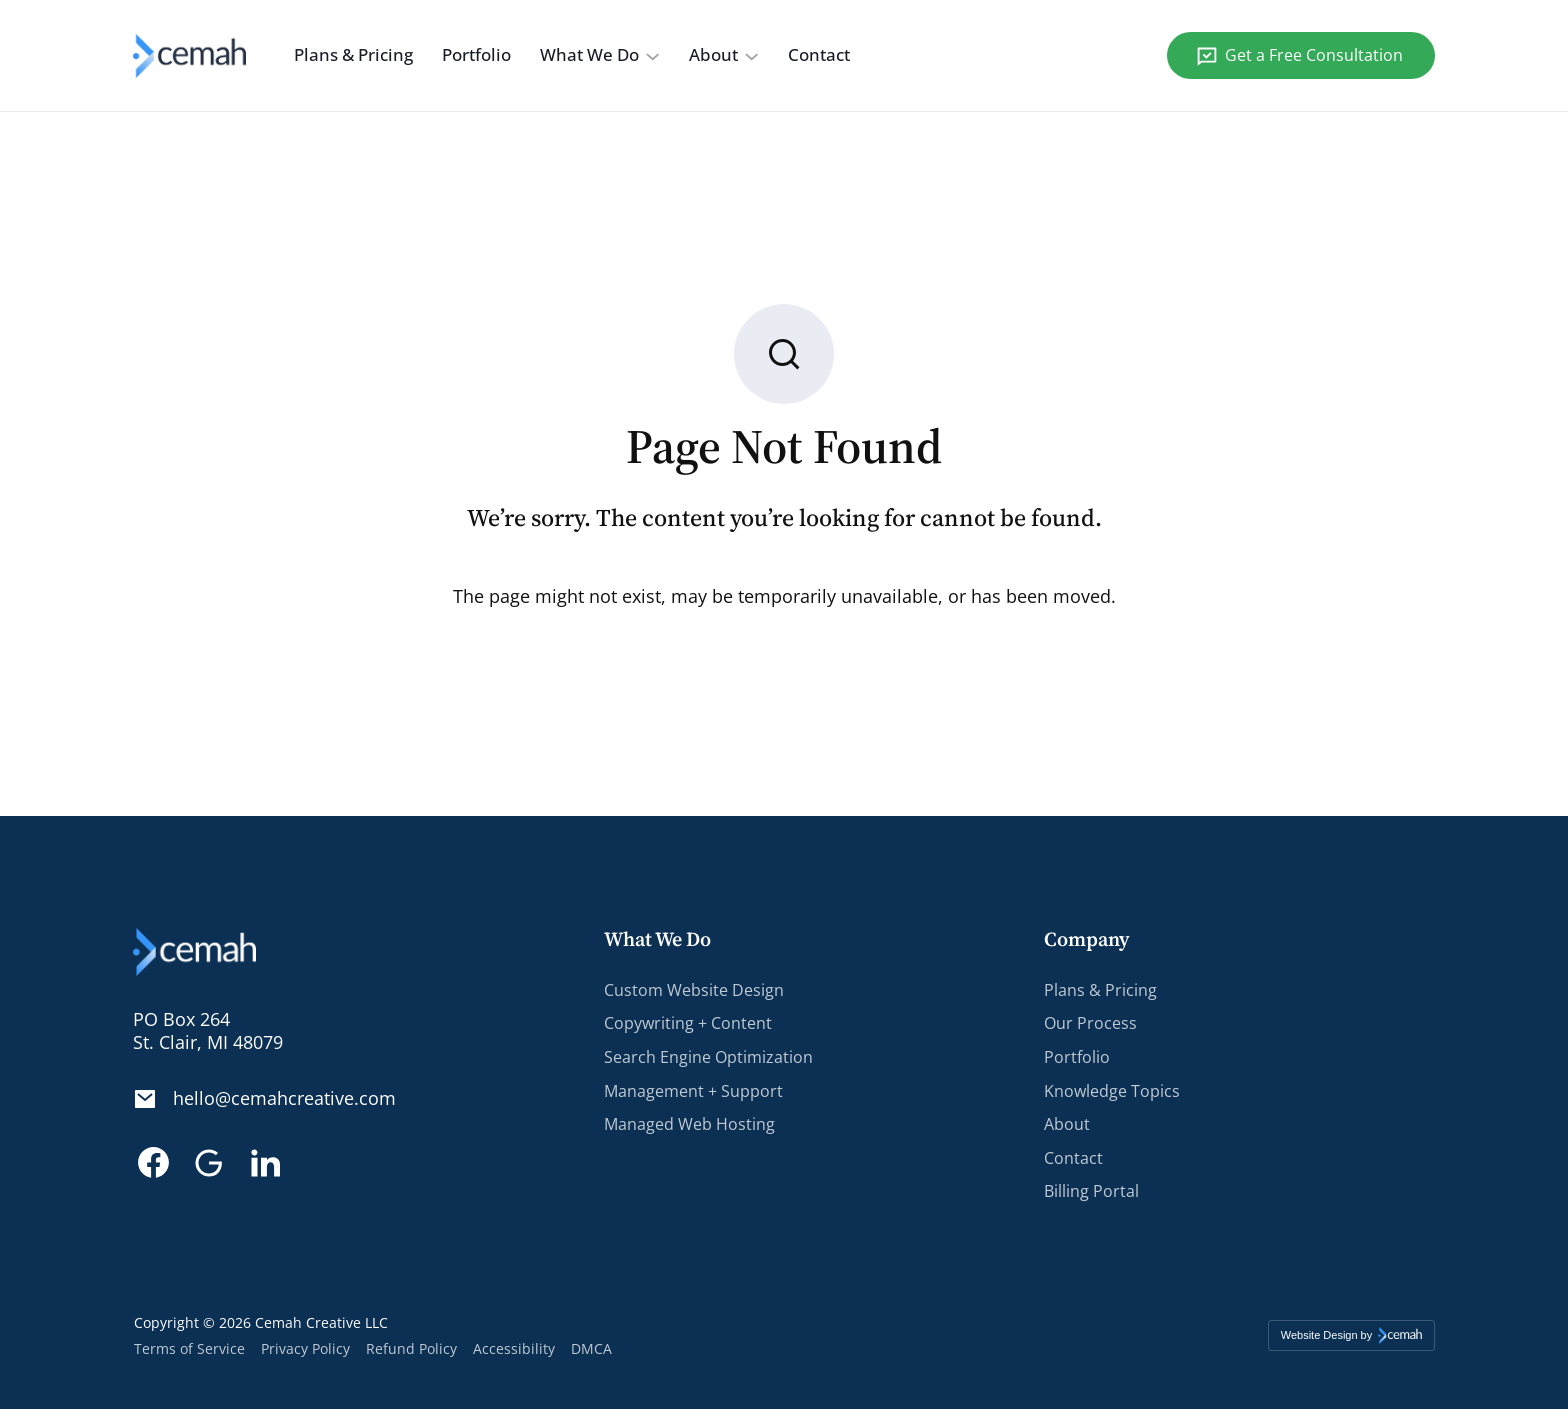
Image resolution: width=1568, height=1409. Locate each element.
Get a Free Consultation (1314, 55)
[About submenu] (751, 55)
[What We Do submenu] (652, 55)
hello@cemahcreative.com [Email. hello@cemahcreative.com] (284, 1099)
